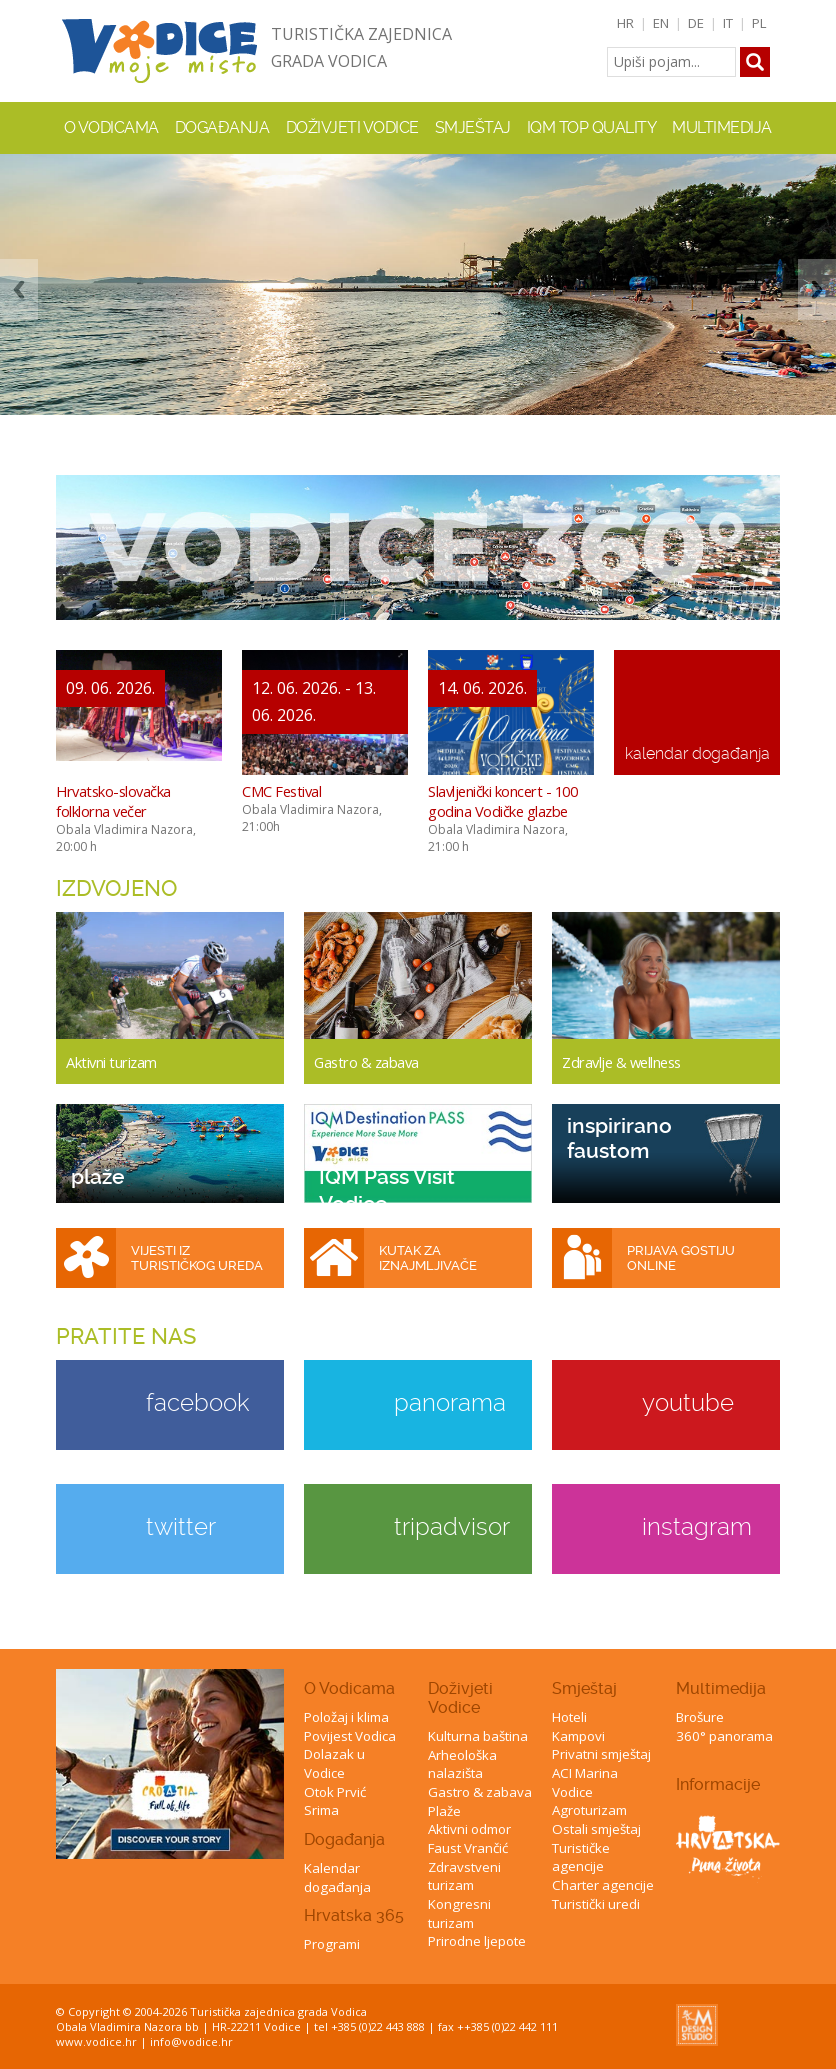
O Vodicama (349, 1688)
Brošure (700, 1717)
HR (625, 23)
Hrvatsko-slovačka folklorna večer (113, 801)
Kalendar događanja (337, 1877)
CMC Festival (281, 791)
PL (759, 23)
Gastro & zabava (480, 1792)
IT (728, 23)
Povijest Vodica (350, 1736)
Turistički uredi (596, 1904)
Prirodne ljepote (477, 1941)
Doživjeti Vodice (460, 1698)
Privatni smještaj (601, 1754)
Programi (332, 1944)
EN (661, 23)
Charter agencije (603, 1885)
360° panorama (724, 1736)
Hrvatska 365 (354, 1915)
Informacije (718, 1784)
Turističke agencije (581, 1857)
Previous (19, 289)
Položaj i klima (346, 1717)
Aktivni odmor (469, 1829)
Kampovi (578, 1736)
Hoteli (569, 1717)
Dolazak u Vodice (334, 1763)
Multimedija (721, 1688)
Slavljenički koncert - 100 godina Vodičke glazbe (502, 801)
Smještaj (584, 1688)
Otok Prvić (335, 1792)
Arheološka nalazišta (462, 1764)
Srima (321, 1810)
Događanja (222, 127)
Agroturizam (589, 1810)
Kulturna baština (478, 1736)
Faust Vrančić (468, 1848)
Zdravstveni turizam (464, 1876)
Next (817, 289)
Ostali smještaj (596, 1829)
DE (696, 23)
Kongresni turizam (459, 1913)
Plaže (444, 1811)
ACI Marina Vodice (585, 1782)
